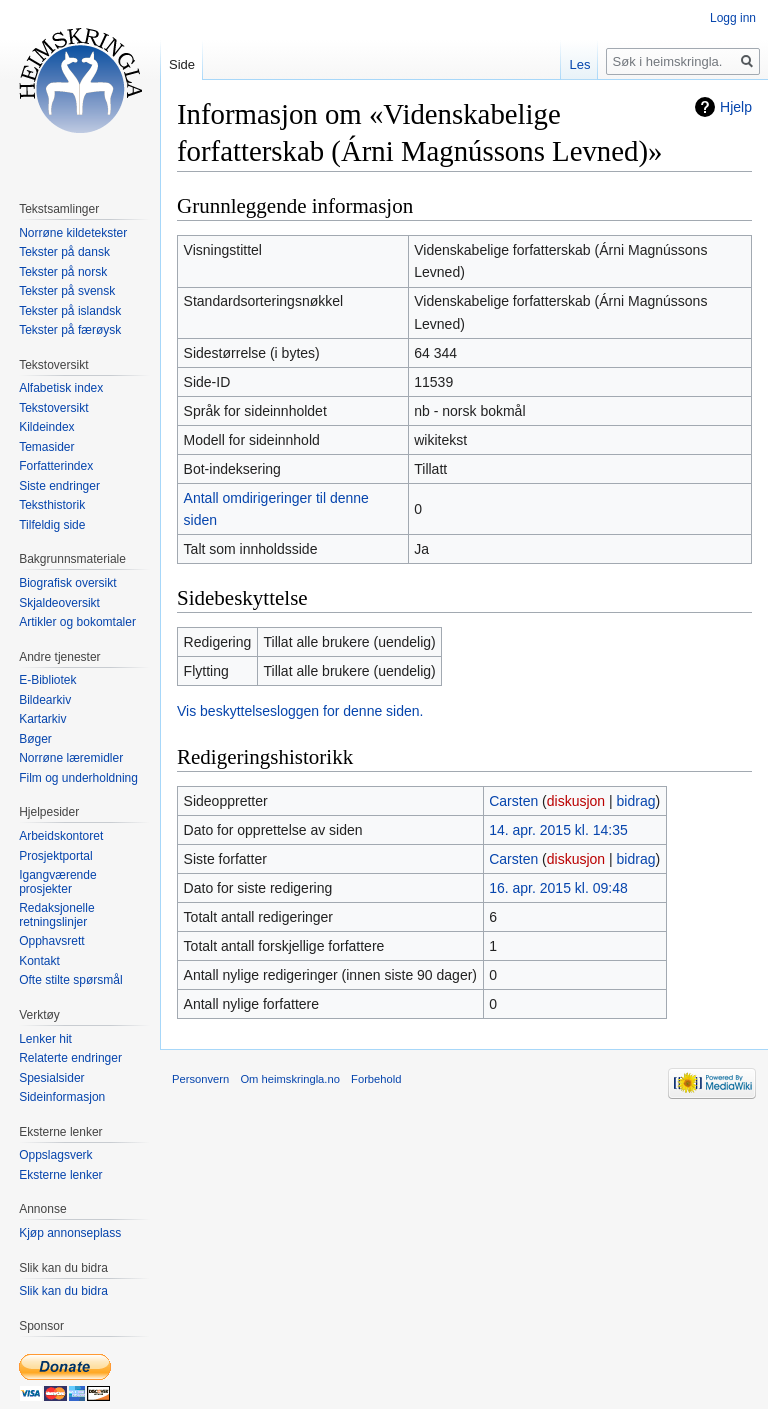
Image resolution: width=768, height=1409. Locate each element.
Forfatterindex (56, 466)
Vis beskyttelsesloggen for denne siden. (300, 711)
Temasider (46, 447)
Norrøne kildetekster (73, 233)
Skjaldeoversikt (59, 603)
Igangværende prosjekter (57, 882)
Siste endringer (59, 486)
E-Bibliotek (47, 680)
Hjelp (736, 107)
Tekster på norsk (63, 272)
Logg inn (733, 18)
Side (182, 64)
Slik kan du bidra (63, 1291)
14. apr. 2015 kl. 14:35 (558, 830)
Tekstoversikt (53, 408)
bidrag (636, 801)
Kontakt (39, 961)
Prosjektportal (55, 856)
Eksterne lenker (60, 1175)
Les (579, 64)
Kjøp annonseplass (70, 1233)
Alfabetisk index (61, 388)
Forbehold (376, 1079)
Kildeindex (46, 427)
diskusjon (576, 801)
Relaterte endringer (70, 1058)
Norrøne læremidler (71, 758)
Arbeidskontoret (61, 836)
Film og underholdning (78, 778)
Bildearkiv (45, 700)
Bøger (35, 739)
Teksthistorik (52, 505)
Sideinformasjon (62, 1097)
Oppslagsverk (55, 1155)
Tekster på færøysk (70, 330)
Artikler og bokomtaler (77, 622)
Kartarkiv (42, 719)
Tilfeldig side (52, 525)
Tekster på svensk (67, 291)
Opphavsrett (51, 941)
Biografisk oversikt (67, 583)
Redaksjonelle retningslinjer (56, 915)
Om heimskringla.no (289, 1079)
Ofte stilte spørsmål (70, 980)
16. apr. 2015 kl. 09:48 (558, 888)
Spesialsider (51, 1078)
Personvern (200, 1079)
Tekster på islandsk (70, 311)
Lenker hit (45, 1039)
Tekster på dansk (64, 252)
